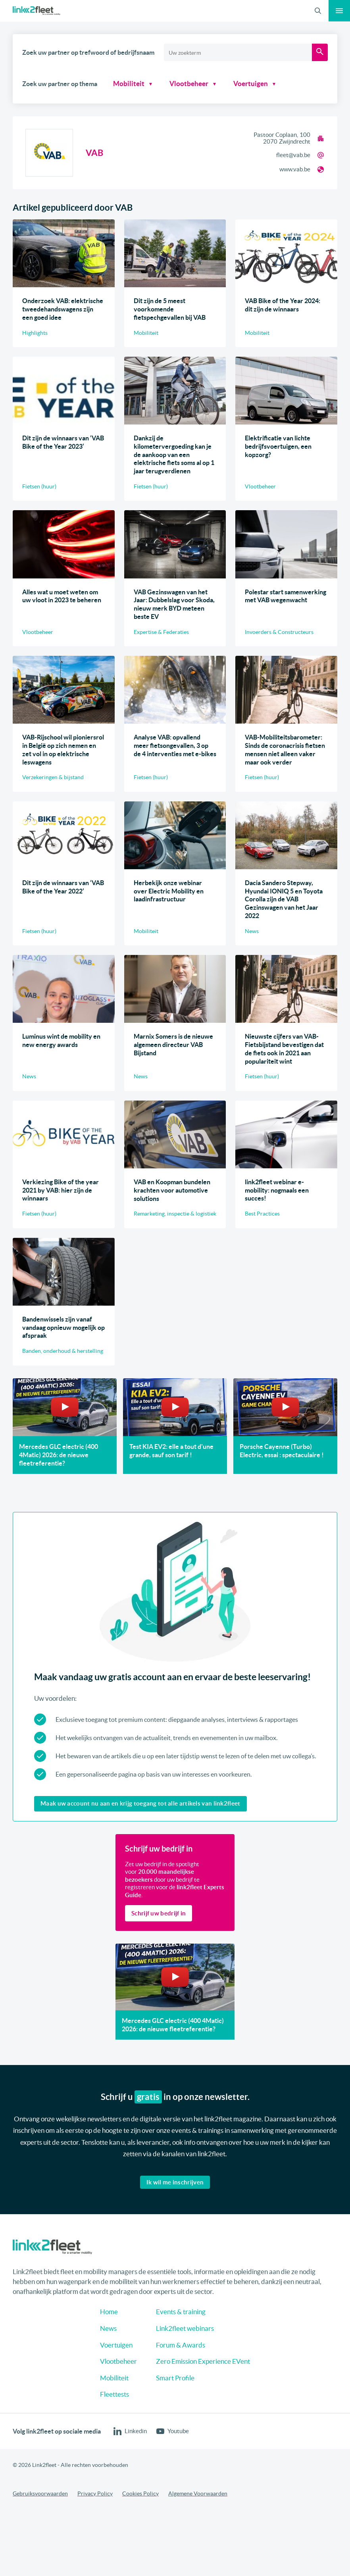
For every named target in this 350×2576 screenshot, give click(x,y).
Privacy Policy (95, 2493)
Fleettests (114, 2394)
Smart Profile (175, 2378)
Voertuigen (235, 83)
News (108, 2328)
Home (109, 2311)
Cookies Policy (140, 2493)
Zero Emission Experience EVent (203, 2361)
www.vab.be (294, 169)
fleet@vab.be (293, 155)
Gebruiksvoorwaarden (40, 2493)
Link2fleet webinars (185, 2328)
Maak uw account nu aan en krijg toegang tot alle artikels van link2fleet (140, 1803)
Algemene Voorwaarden (197, 2493)
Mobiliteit (128, 83)
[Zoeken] (320, 52)
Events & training (181, 2311)
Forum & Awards (180, 2345)
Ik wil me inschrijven (175, 2182)
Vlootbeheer (181, 83)
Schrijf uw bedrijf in (158, 1913)
